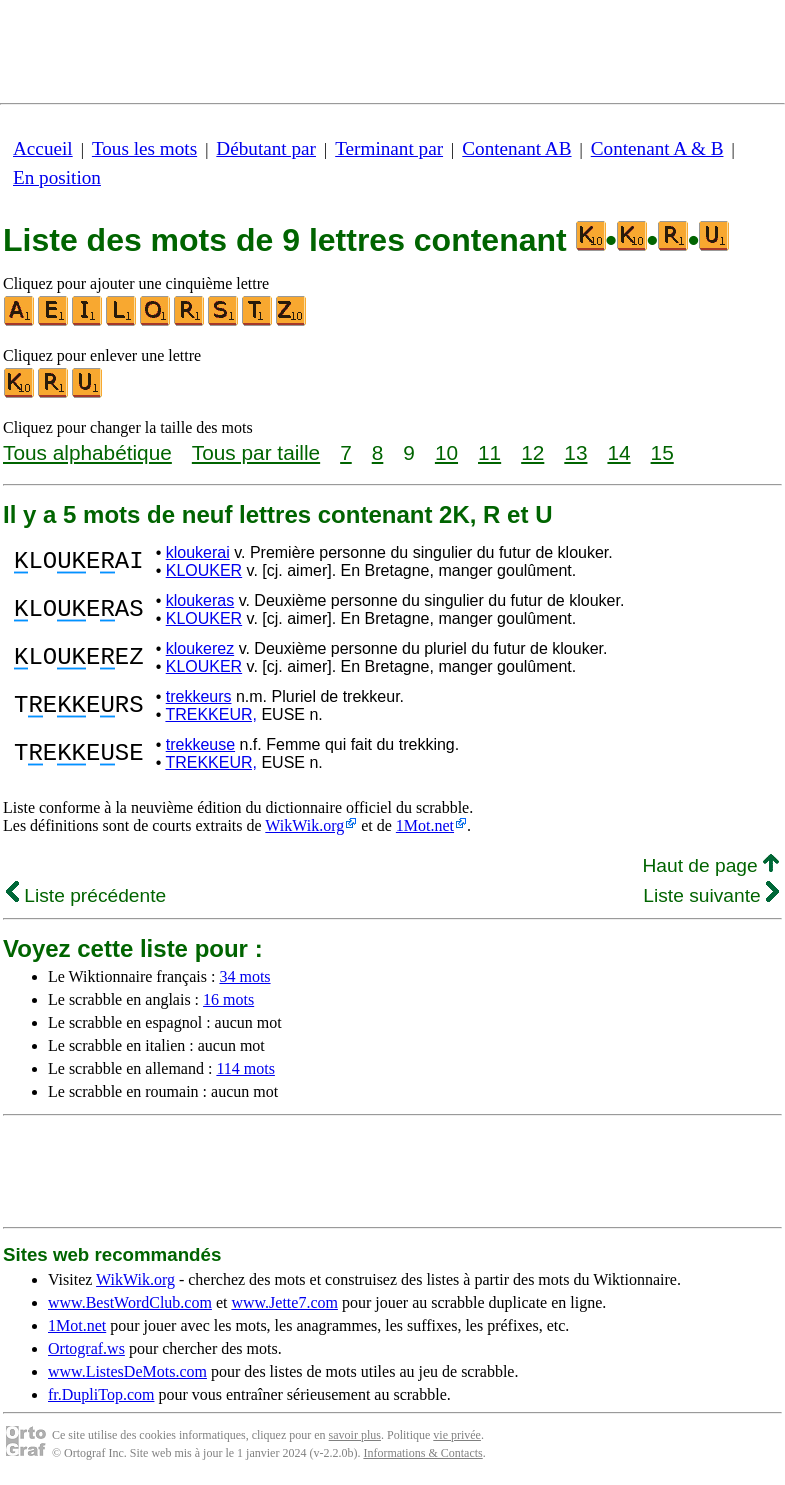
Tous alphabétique (87, 452)
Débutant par (266, 148)
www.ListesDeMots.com (127, 1371)
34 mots (244, 976)
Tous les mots (144, 148)
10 (446, 452)
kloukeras (200, 600)
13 (575, 452)
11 (489, 452)
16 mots (228, 999)
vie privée (457, 1435)
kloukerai (198, 552)
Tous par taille (256, 452)
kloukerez (200, 648)
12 (532, 452)
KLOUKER (204, 570)
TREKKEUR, (211, 714)
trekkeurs (199, 696)
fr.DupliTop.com (101, 1394)
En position (57, 177)
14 (618, 452)
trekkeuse (200, 744)
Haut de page (710, 865)
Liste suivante (711, 895)
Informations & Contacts (422, 1453)
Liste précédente (86, 895)
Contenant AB (516, 148)
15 (662, 452)
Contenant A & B (657, 148)
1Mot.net (425, 825)
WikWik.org (304, 825)
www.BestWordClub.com (130, 1302)
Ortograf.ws (86, 1348)
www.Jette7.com (284, 1302)
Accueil (43, 148)
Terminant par (389, 148)
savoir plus (355, 1435)
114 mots (245, 1068)
